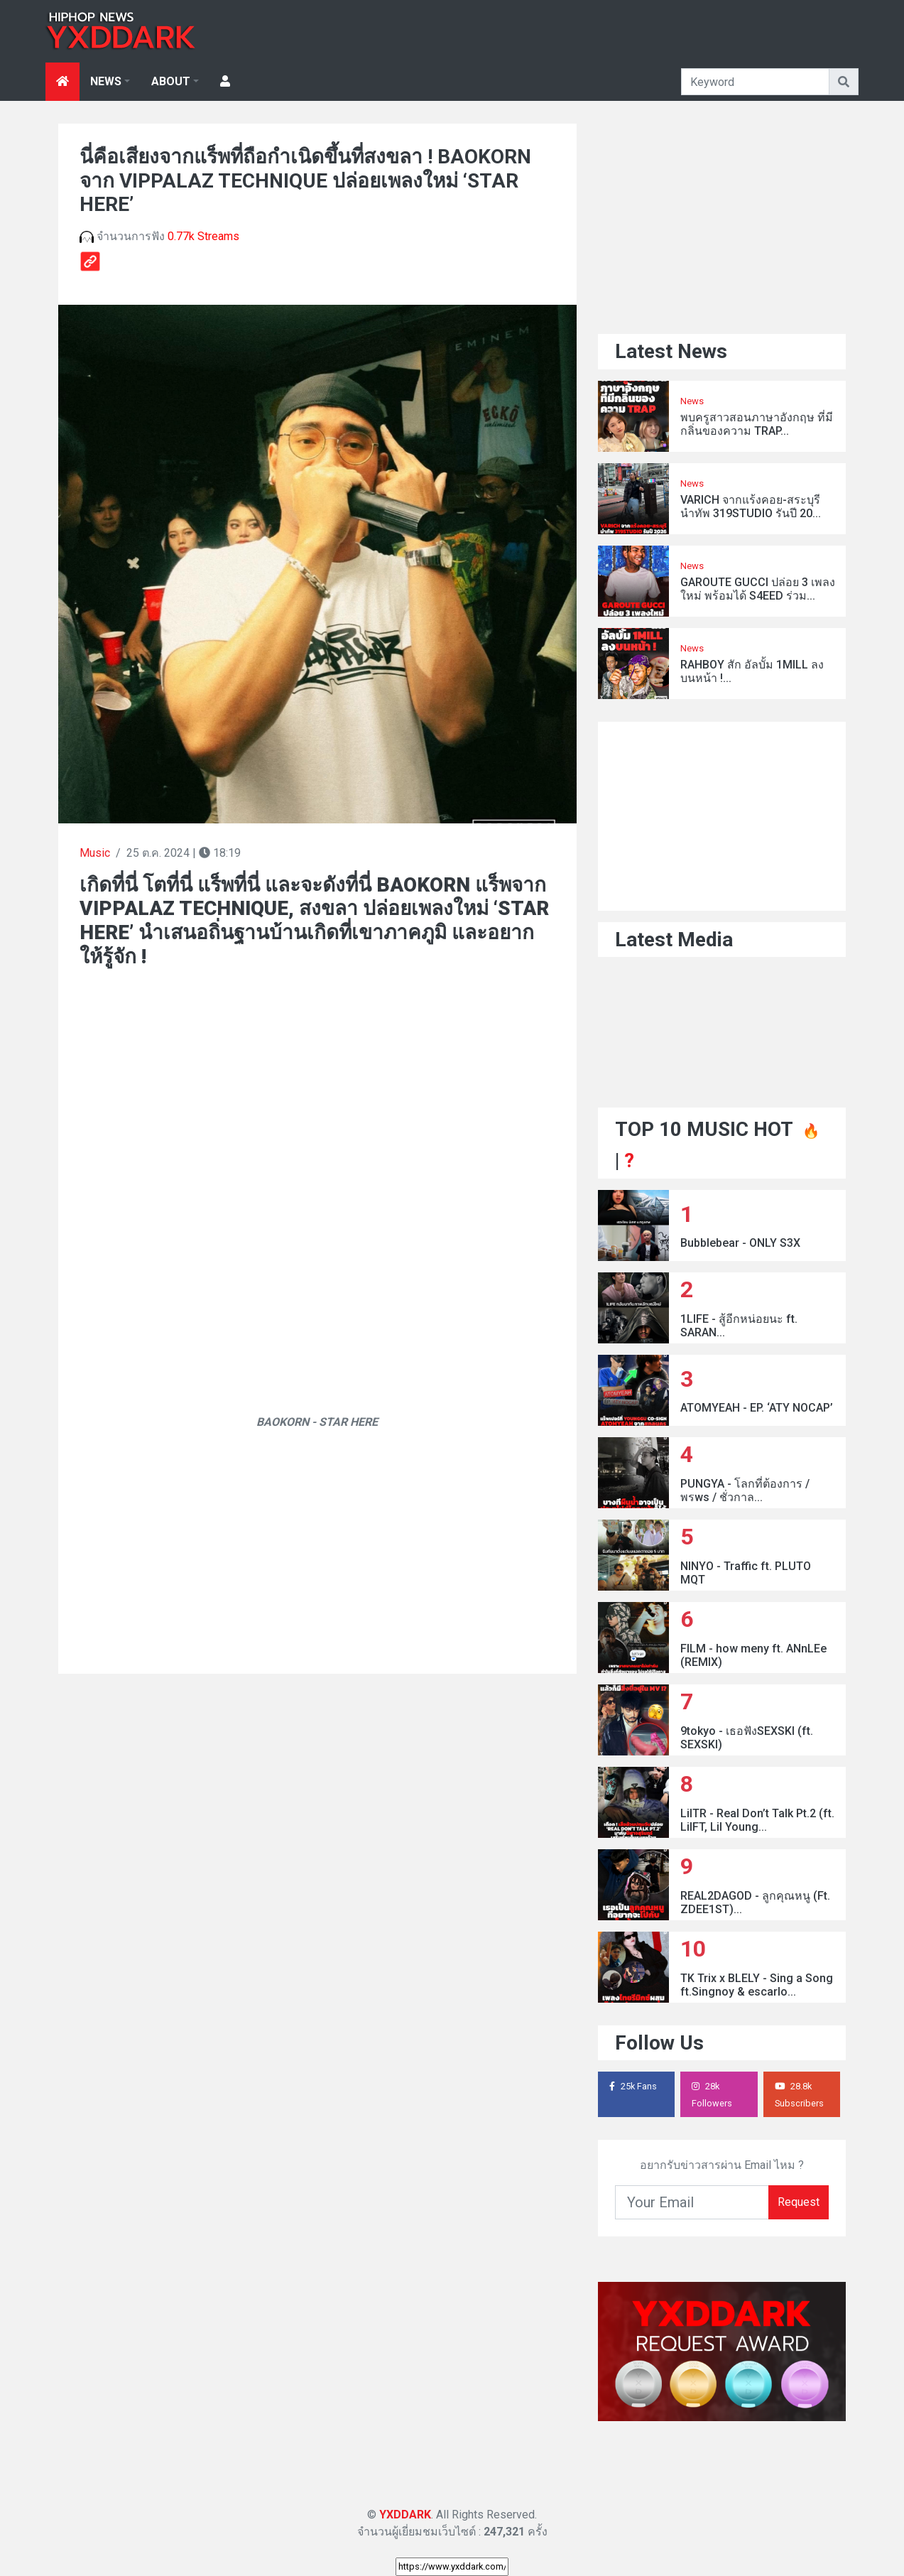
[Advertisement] (317, 1073)
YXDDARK (405, 2514)
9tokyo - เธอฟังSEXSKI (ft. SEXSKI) (746, 1737)
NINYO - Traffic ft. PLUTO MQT (745, 1572)
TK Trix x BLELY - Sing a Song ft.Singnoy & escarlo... (756, 1984)
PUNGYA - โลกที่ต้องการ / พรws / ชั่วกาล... (745, 1490)
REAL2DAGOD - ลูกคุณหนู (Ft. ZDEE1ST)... (755, 1902)
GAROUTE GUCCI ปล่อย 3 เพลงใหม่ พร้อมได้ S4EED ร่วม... (757, 588)
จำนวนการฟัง (159, 236)
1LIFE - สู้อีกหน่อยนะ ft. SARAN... (738, 1325)
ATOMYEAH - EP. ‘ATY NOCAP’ (756, 1407)
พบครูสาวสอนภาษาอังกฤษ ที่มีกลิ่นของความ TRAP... (756, 424)
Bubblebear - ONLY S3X (740, 1243)
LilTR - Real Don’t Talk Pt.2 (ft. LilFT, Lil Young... (757, 1820)
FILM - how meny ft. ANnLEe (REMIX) (753, 1655)
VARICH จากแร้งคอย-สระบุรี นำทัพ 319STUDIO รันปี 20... (750, 506)
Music (95, 853)
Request (798, 2202)
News (692, 401)
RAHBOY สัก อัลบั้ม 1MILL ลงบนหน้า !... (752, 671)
